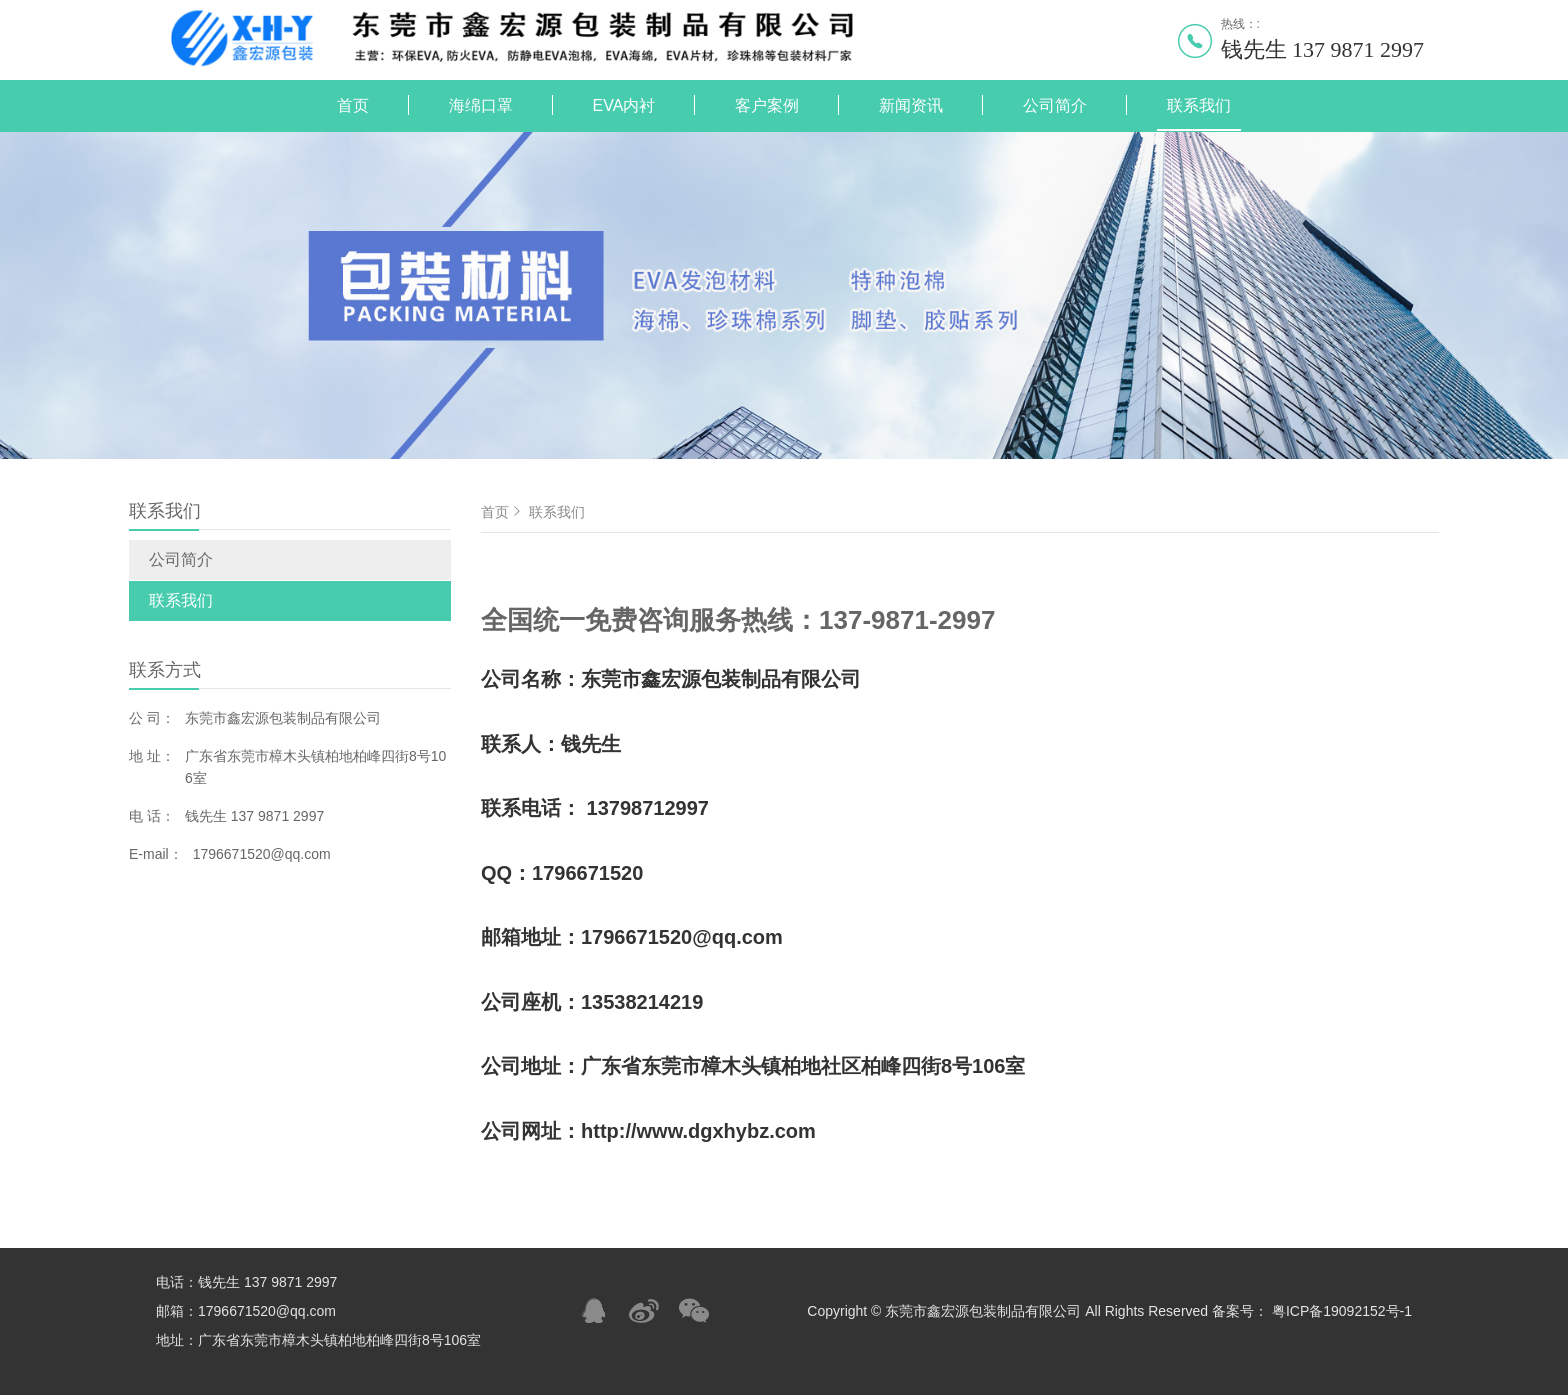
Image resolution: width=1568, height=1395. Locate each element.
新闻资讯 (911, 105)
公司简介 (1055, 105)
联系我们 (1199, 105)
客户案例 (767, 105)
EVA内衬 (624, 105)
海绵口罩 (481, 105)
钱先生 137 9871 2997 (1323, 49)
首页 (353, 105)
